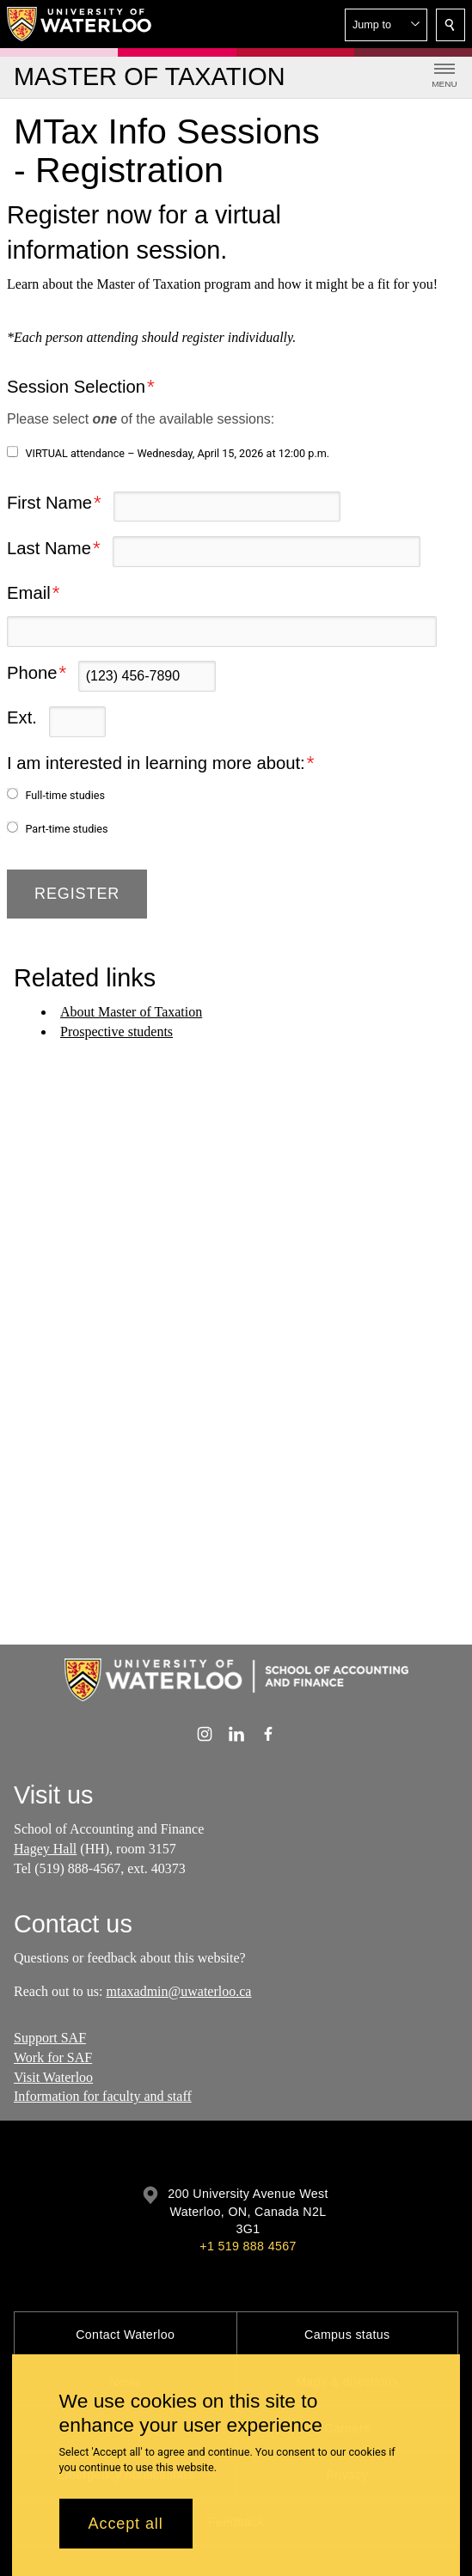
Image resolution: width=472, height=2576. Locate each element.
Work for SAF (53, 2057)
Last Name (49, 548)
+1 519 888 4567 (247, 2246)
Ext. (22, 717)
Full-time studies (65, 795)
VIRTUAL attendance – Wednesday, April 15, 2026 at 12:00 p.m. (177, 453)
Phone (32, 672)
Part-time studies (66, 828)
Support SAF (50, 2037)
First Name (49, 502)
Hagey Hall (45, 1848)
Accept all (126, 2523)
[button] (386, 24)
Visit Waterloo (53, 2077)
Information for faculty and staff (103, 2097)
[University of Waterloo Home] (80, 24)
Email (29, 592)
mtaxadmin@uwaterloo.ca (179, 1990)
